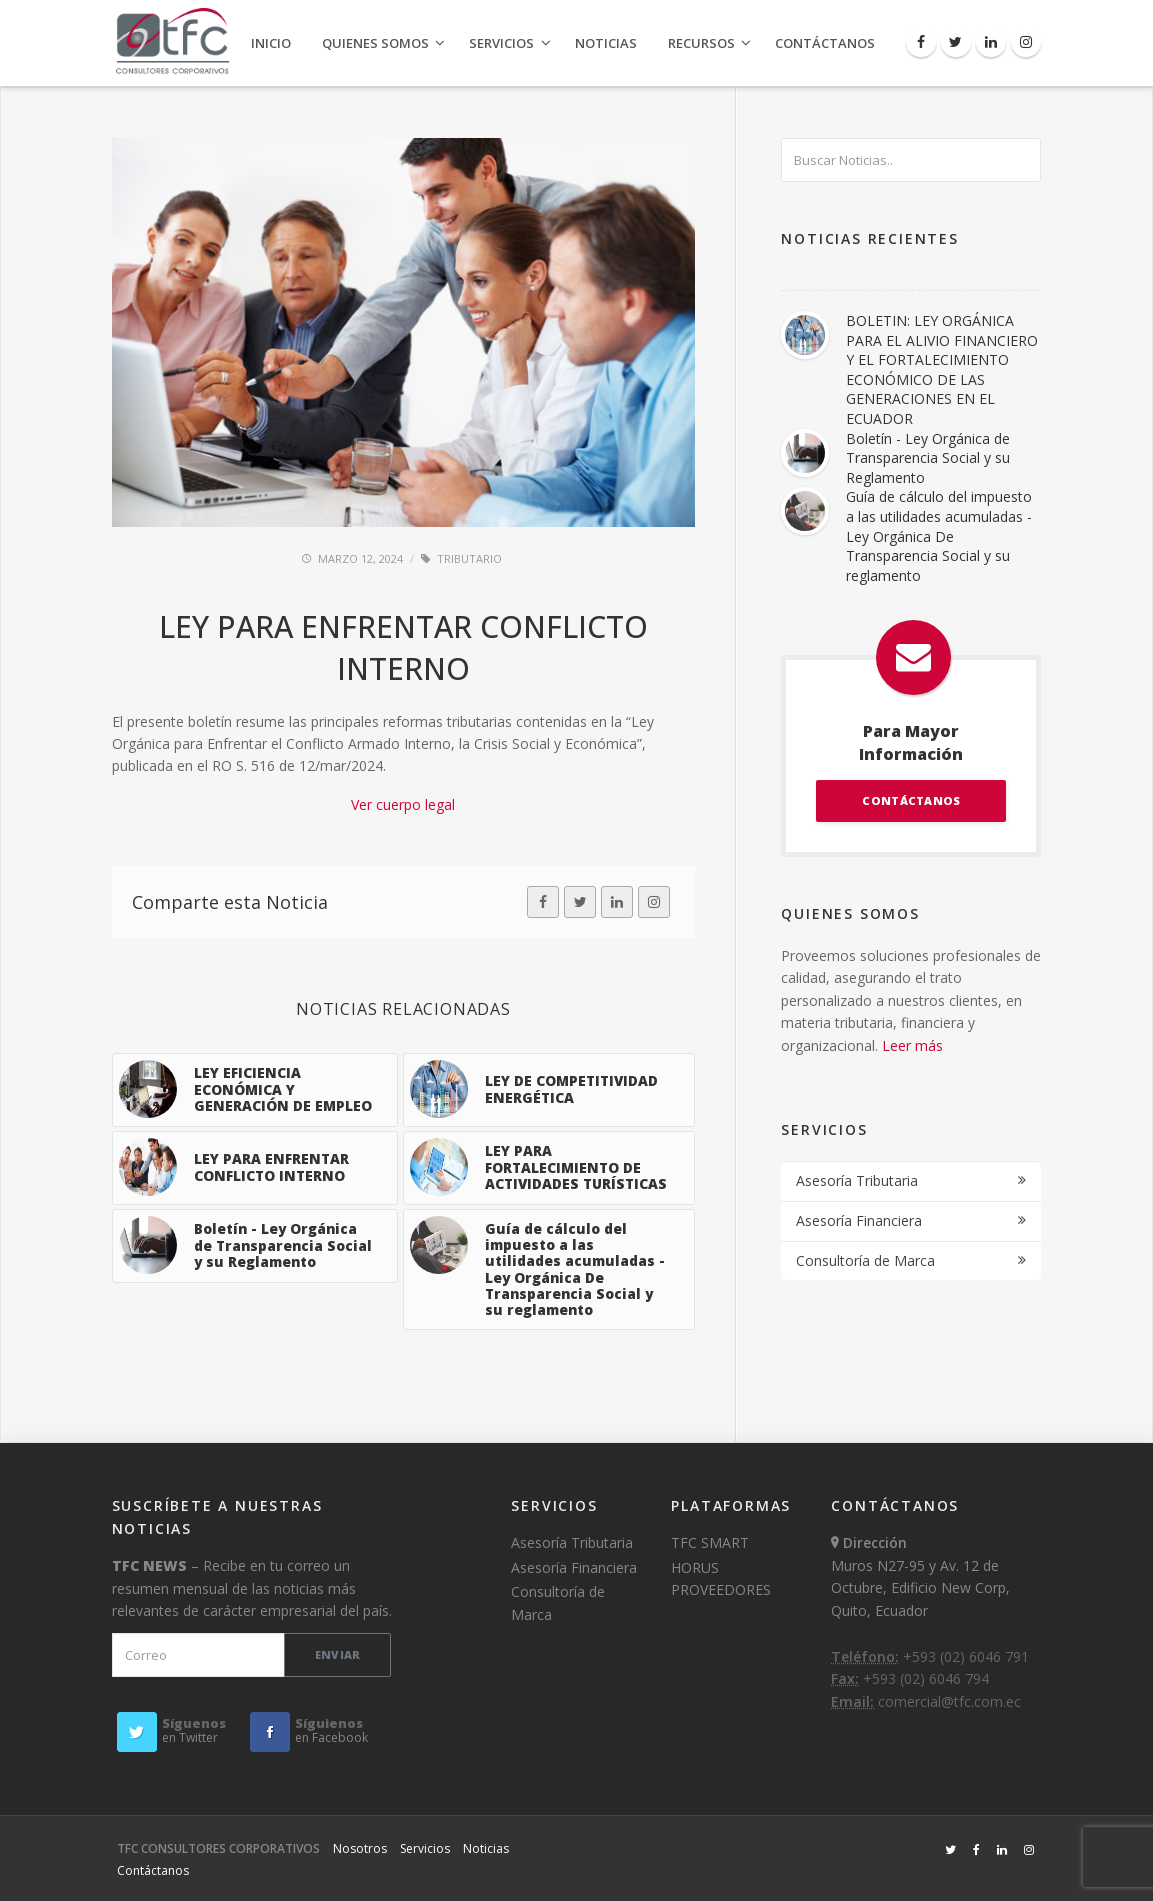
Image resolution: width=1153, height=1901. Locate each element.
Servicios (501, 43)
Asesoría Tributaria (857, 1180)
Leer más (912, 1045)
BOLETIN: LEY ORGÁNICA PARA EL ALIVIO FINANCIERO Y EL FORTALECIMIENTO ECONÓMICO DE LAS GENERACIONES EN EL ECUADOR (942, 369)
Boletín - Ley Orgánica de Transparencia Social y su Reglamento (928, 458)
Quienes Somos (375, 43)
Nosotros (360, 1848)
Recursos (701, 43)
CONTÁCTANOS (911, 800)
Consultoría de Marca (865, 1260)
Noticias (606, 43)
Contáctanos (825, 43)
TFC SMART (710, 1542)
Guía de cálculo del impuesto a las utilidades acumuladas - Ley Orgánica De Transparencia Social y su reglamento (939, 535)
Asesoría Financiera (859, 1220)
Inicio (271, 43)
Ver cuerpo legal (403, 804)
